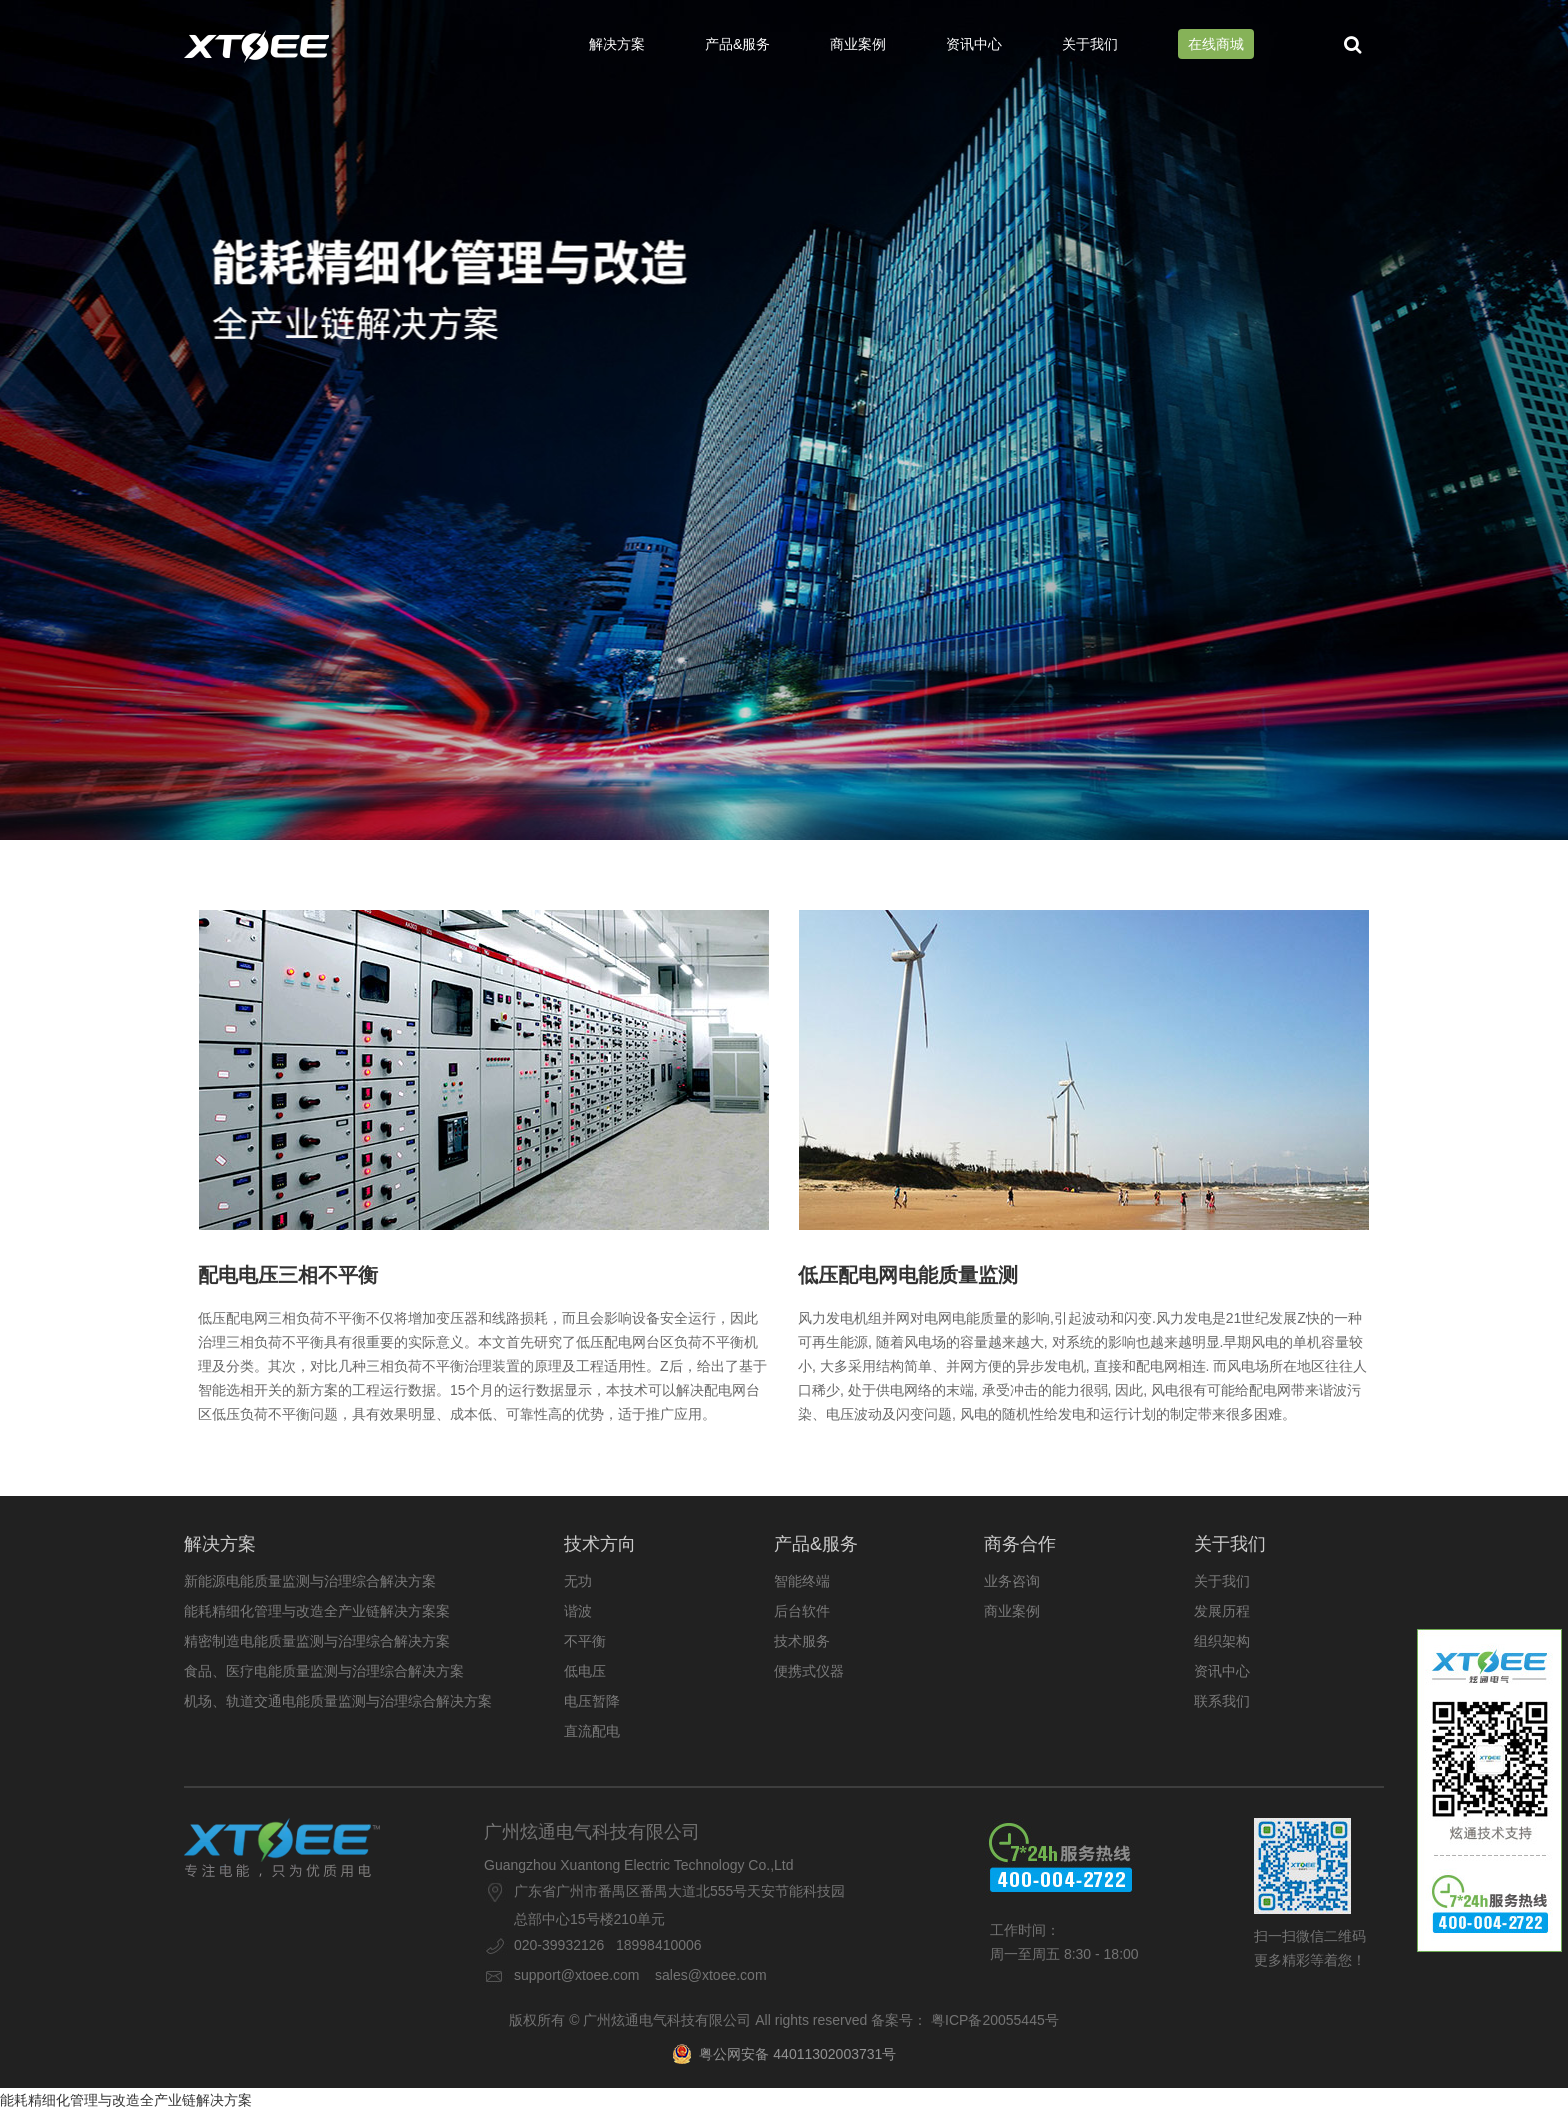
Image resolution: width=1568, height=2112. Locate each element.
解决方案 (617, 44)
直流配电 (592, 1731)
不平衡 (585, 1641)
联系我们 (1222, 1701)
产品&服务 (737, 44)
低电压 (585, 1671)
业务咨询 (1012, 1581)
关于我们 (1090, 44)
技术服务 (802, 1641)
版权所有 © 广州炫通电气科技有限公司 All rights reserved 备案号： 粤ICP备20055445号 (783, 2020)
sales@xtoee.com (710, 1975)
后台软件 (802, 1611)
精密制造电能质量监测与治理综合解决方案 (317, 1641)
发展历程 (1222, 1611)
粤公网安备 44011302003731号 (784, 2054)
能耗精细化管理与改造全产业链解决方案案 (317, 1611)
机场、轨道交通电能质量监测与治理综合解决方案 (338, 1701)
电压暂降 (592, 1701)
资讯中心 (974, 44)
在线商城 (1216, 44)
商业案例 (858, 44)
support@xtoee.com (577, 1975)
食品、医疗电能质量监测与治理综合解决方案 (324, 1671)
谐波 (578, 1611)
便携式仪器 (809, 1671)
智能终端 (802, 1581)
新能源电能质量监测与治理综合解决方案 (310, 1581)
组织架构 (1222, 1641)
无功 (578, 1581)
